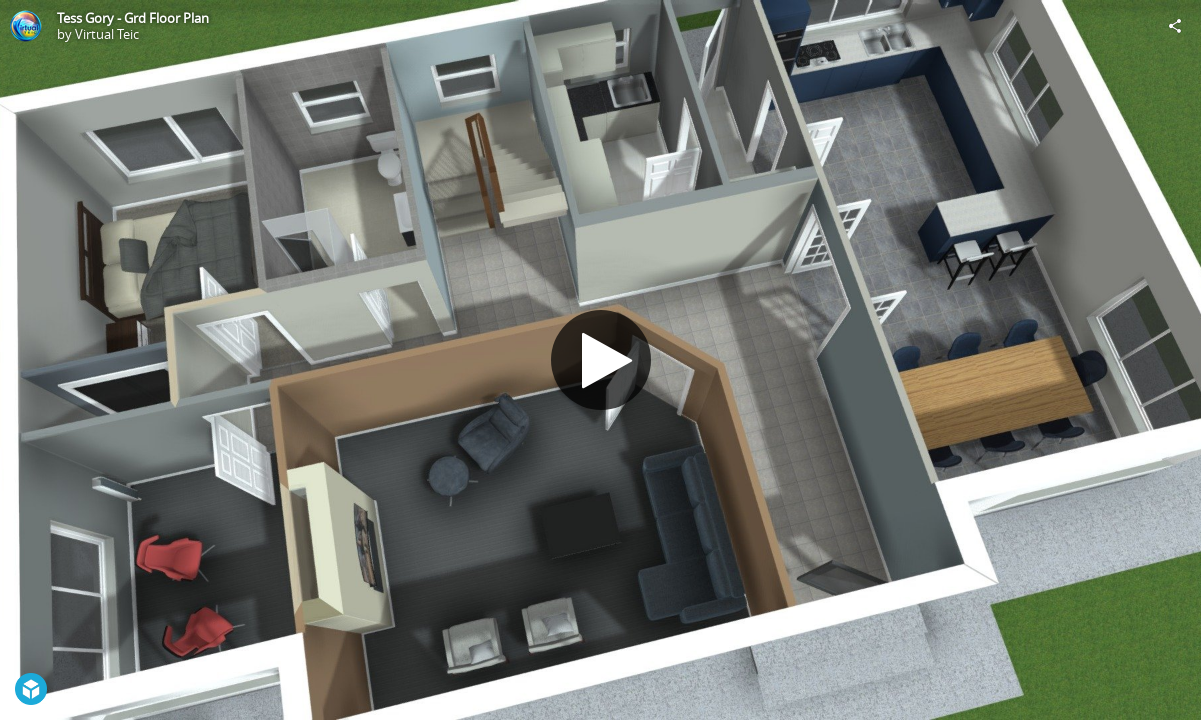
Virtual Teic (107, 34)
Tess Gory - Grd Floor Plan (133, 18)
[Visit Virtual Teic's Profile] (26, 26)
